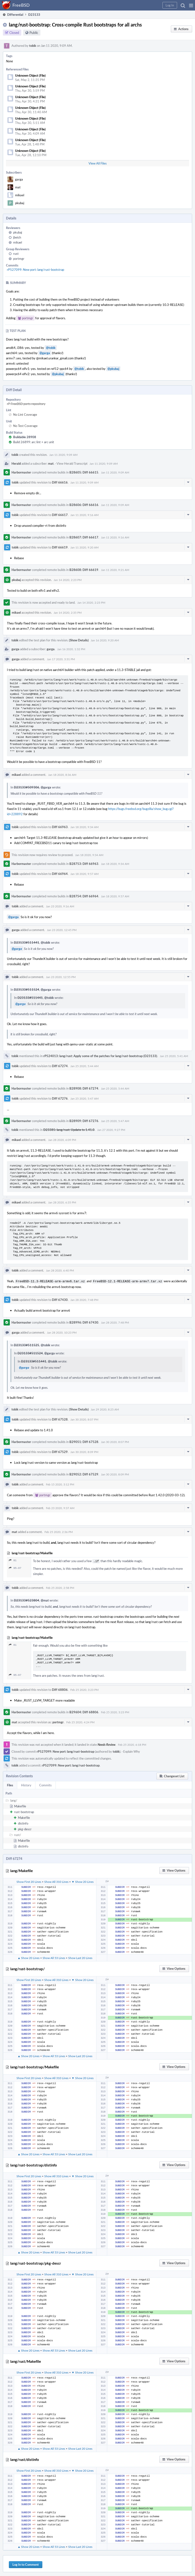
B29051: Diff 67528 (83, 1441)
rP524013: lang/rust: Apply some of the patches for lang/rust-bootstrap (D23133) (100, 1056)
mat (18, 187)
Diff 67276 (60, 1098)
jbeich (17, 237)
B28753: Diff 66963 (83, 864)
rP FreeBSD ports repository (26, 404)
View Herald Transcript (72, 463)
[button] (191, 5)
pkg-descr (25, 1828)
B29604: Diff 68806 (83, 1711)
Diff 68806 (60, 1689)
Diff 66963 (60, 827)
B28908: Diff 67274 (83, 1088)
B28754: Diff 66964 (83, 896)
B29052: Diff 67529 (83, 1474)
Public (33, 32)
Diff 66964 (60, 874)
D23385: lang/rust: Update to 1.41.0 (69, 1130)
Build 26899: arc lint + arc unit (33, 442)
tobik (32, 45)
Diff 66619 (60, 547)
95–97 (15, 1567)
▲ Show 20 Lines (28, 1957)
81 (13, 1560)
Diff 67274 (60, 1066)
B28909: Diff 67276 (83, 1121)
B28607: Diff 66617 (83, 537)
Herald (16, 463)
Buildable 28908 (24, 437)
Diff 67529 (60, 1451)
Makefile (20, 1805)
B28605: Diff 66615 (83, 472)
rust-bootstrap (24, 1811)
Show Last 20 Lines (80, 1957)
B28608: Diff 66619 (83, 570)
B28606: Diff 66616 (83, 505)
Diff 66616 (60, 482)
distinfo (23, 1822)
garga (19, 179)
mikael (19, 195)
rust (16, 253)
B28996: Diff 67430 (83, 1322)
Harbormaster (21, 472)
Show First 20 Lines (29, 1881)
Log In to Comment (25, 2563)
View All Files (98, 163)
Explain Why (131, 1750)
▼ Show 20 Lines (83, 1881)
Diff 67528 (60, 1419)
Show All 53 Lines (54, 1957)
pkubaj (19, 203)
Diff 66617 (60, 515)
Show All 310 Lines (56, 1881)
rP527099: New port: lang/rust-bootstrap (35, 269)
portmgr (18, 258)
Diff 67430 (60, 1299)
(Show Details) (79, 640)
